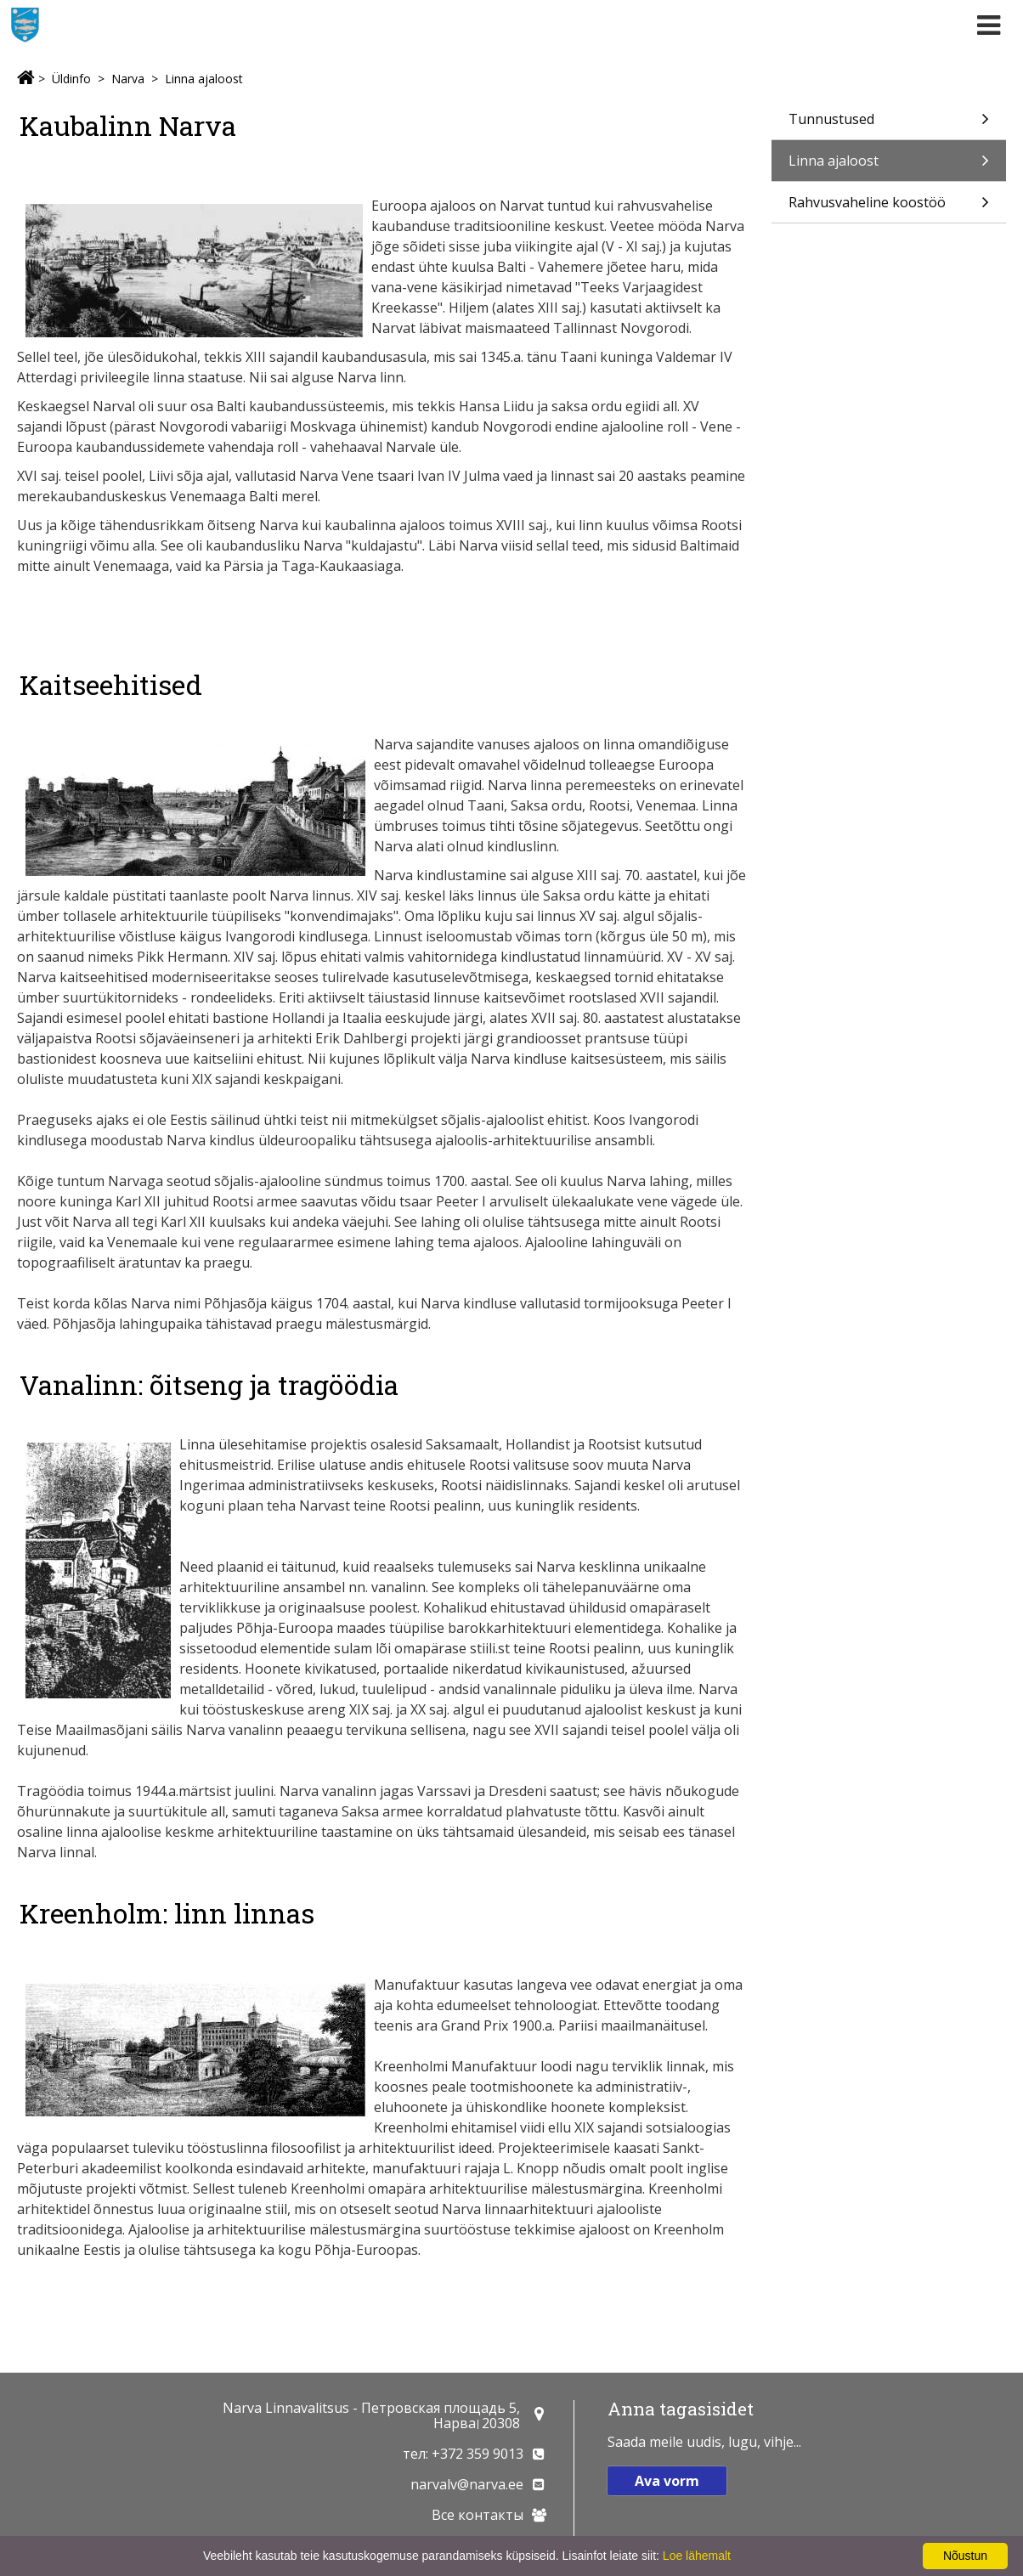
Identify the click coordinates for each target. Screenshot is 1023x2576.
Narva (127, 79)
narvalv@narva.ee (466, 2484)
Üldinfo (71, 79)
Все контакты (477, 2514)
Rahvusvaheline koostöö (888, 208)
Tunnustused (888, 124)
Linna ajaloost (204, 79)
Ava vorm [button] (667, 2480)
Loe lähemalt (697, 2555)
